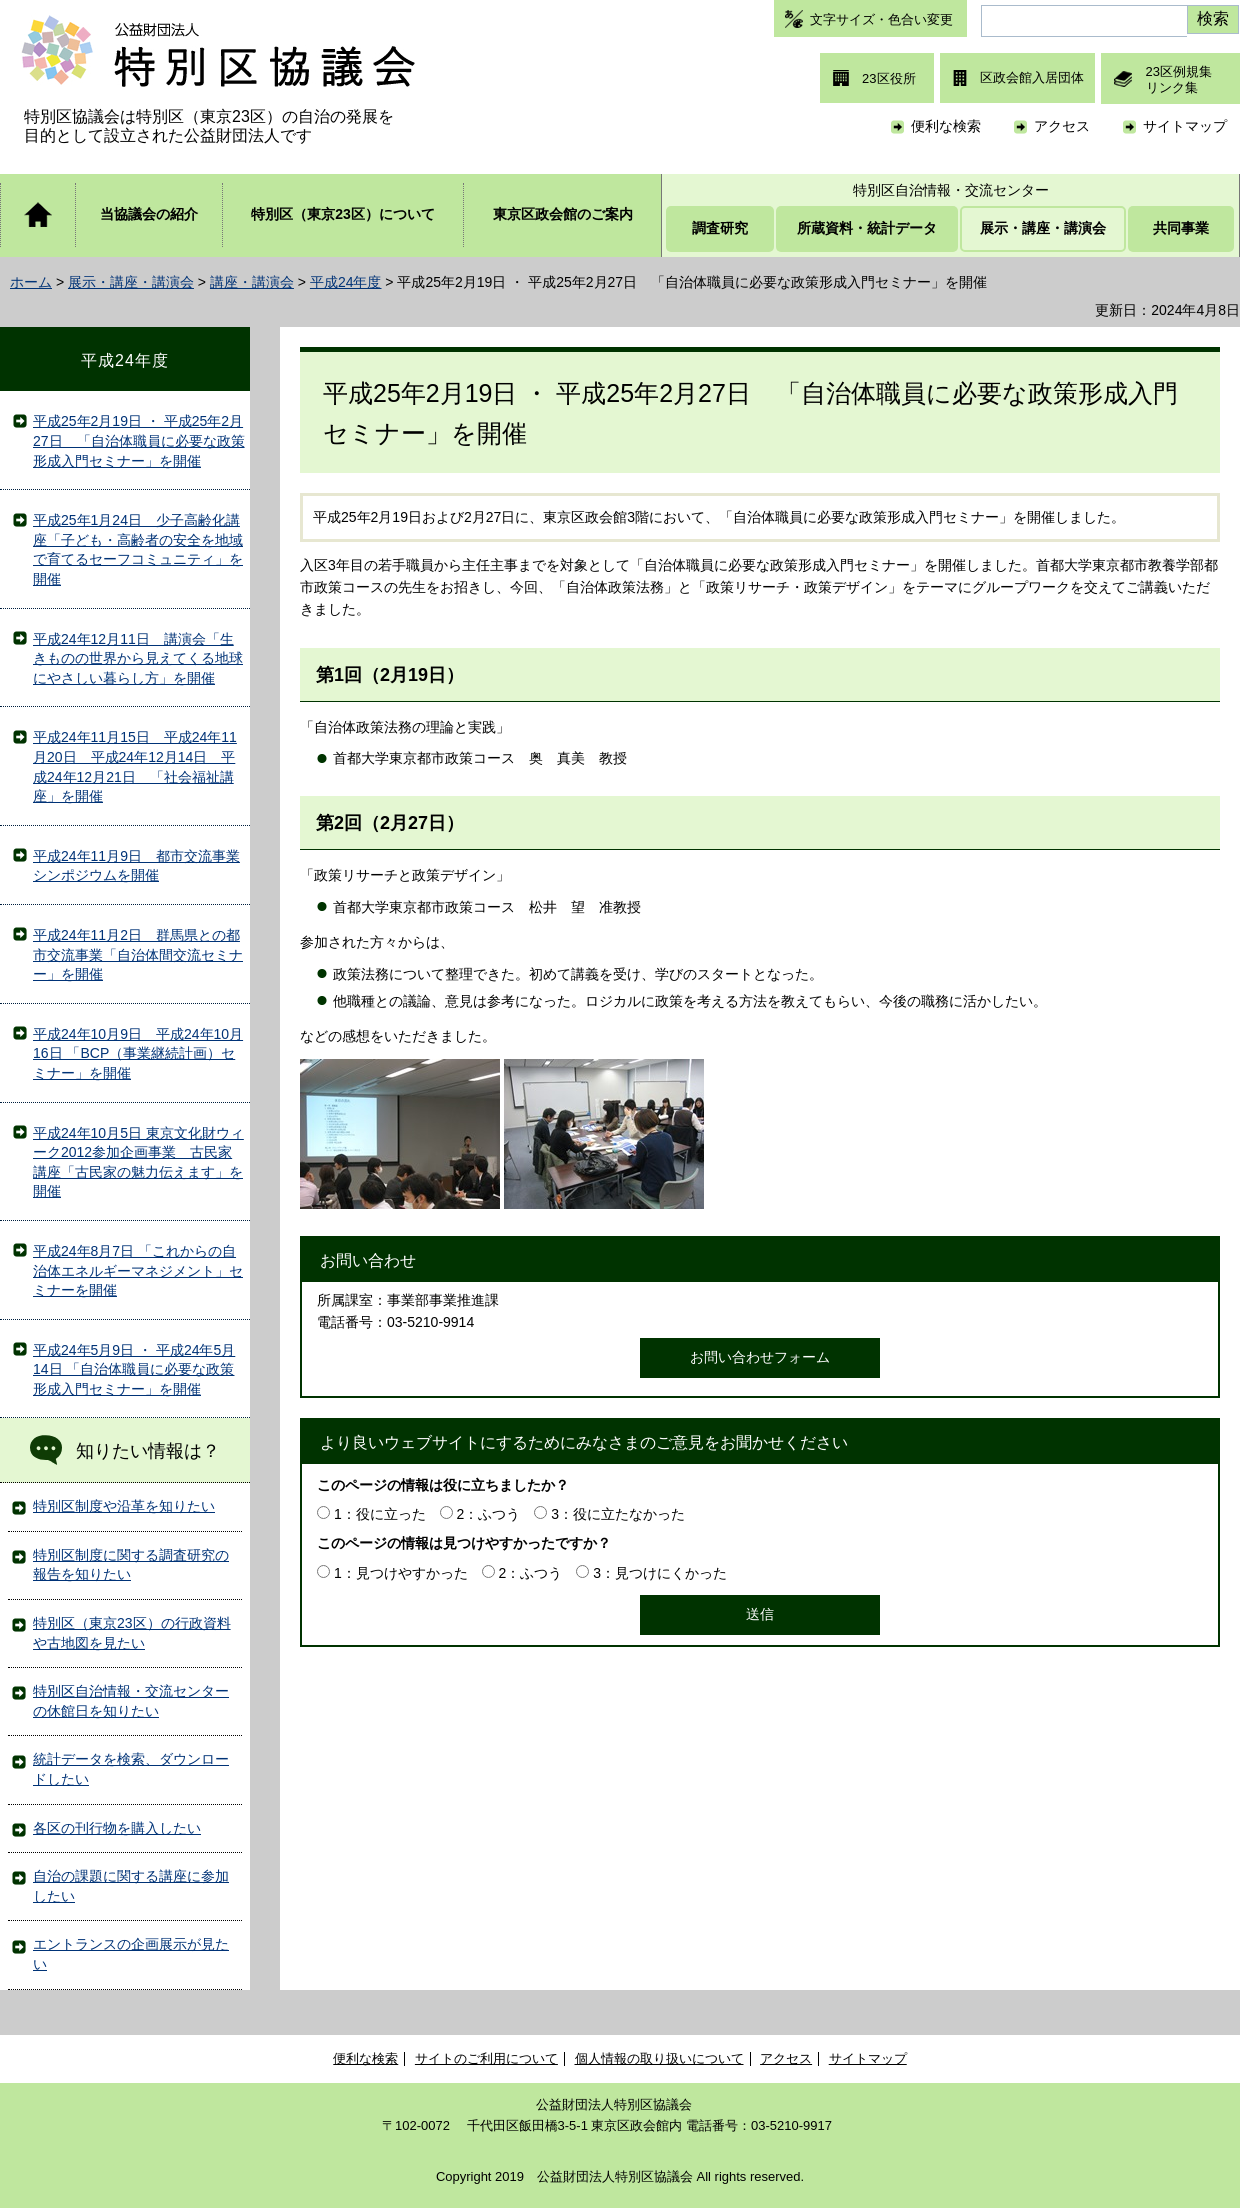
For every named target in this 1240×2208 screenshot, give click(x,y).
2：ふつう (489, 1514)
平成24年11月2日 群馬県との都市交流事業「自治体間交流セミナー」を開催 (138, 954)
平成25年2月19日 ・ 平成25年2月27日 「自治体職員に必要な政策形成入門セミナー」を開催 (139, 440)
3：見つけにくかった (660, 1573)
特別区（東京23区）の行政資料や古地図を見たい (132, 1633)
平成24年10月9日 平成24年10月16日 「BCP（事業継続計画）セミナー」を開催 (138, 1053)
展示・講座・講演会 (131, 282)
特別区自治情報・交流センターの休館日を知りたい (131, 1701)
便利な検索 (946, 126)
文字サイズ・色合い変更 (881, 19)
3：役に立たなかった (618, 1514)
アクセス (1062, 126)
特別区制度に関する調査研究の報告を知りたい (131, 1565)
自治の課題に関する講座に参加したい (131, 1886)
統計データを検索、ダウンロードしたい (131, 1769)
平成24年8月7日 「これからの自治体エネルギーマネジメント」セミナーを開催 (138, 1270)
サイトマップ (1185, 126)
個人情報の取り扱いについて (659, 2058)
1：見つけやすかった (401, 1573)
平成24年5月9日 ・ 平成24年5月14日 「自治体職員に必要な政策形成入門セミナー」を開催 (134, 1369)
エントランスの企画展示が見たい (131, 1954)
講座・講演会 (252, 282)
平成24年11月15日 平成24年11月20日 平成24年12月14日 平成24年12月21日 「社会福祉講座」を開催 (135, 766)
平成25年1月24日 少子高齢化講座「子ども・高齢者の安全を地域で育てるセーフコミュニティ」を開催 (138, 549)
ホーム (31, 282)
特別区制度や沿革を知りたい (124, 1506)
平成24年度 (346, 282)
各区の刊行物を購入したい (117, 1828)
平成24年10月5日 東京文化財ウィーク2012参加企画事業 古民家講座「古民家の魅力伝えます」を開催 (138, 1162)
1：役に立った (380, 1514)
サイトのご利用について (486, 2058)
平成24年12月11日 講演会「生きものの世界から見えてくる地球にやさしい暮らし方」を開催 (138, 658)
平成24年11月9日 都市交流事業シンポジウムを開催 (136, 866)
